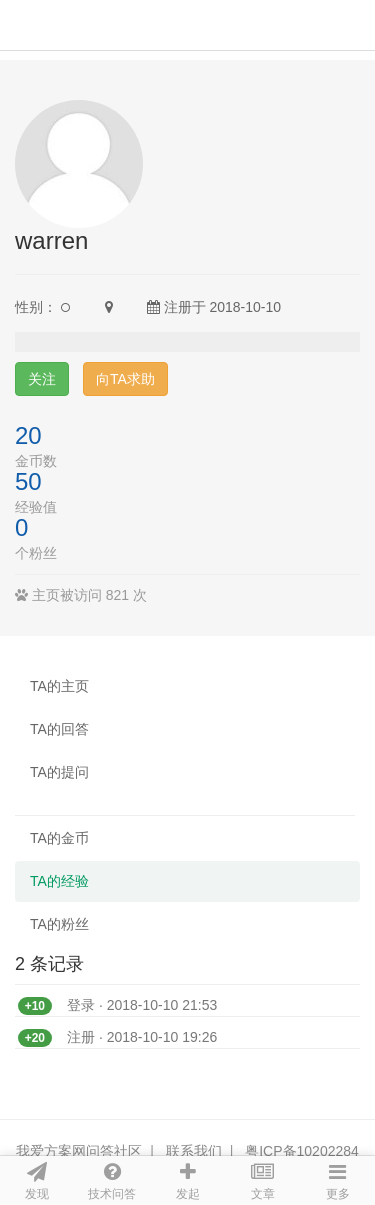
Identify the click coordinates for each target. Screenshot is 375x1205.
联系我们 (194, 1151)
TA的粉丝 (59, 924)
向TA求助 (125, 379)
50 (28, 481)
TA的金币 (59, 838)
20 (28, 435)
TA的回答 (59, 729)
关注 (42, 379)
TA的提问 (59, 772)
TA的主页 (59, 686)
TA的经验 (59, 881)
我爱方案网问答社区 (79, 1151)
